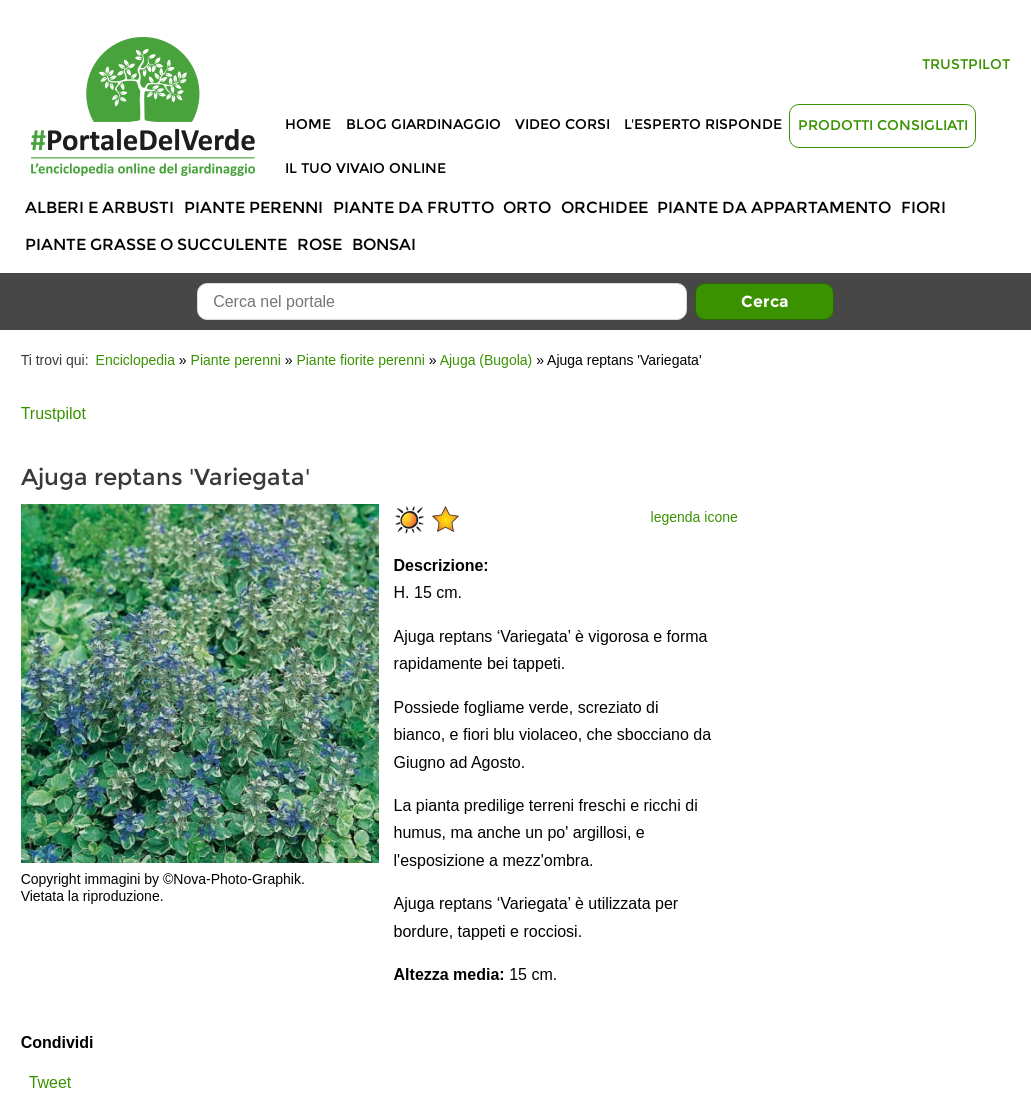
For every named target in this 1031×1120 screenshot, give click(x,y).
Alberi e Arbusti (99, 207)
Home (308, 124)
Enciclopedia (135, 360)
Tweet (50, 1082)
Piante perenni (253, 207)
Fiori (923, 207)
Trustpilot (966, 64)
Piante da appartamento (774, 207)
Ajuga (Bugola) (486, 360)
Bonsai (384, 244)
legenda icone (694, 517)
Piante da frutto (413, 207)
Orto (527, 207)
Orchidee (604, 207)
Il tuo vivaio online (365, 168)
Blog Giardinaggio (423, 124)
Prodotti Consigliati (883, 125)
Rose (319, 244)
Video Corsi (562, 124)
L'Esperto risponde (703, 124)
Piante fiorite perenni (360, 360)
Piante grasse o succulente (156, 244)
